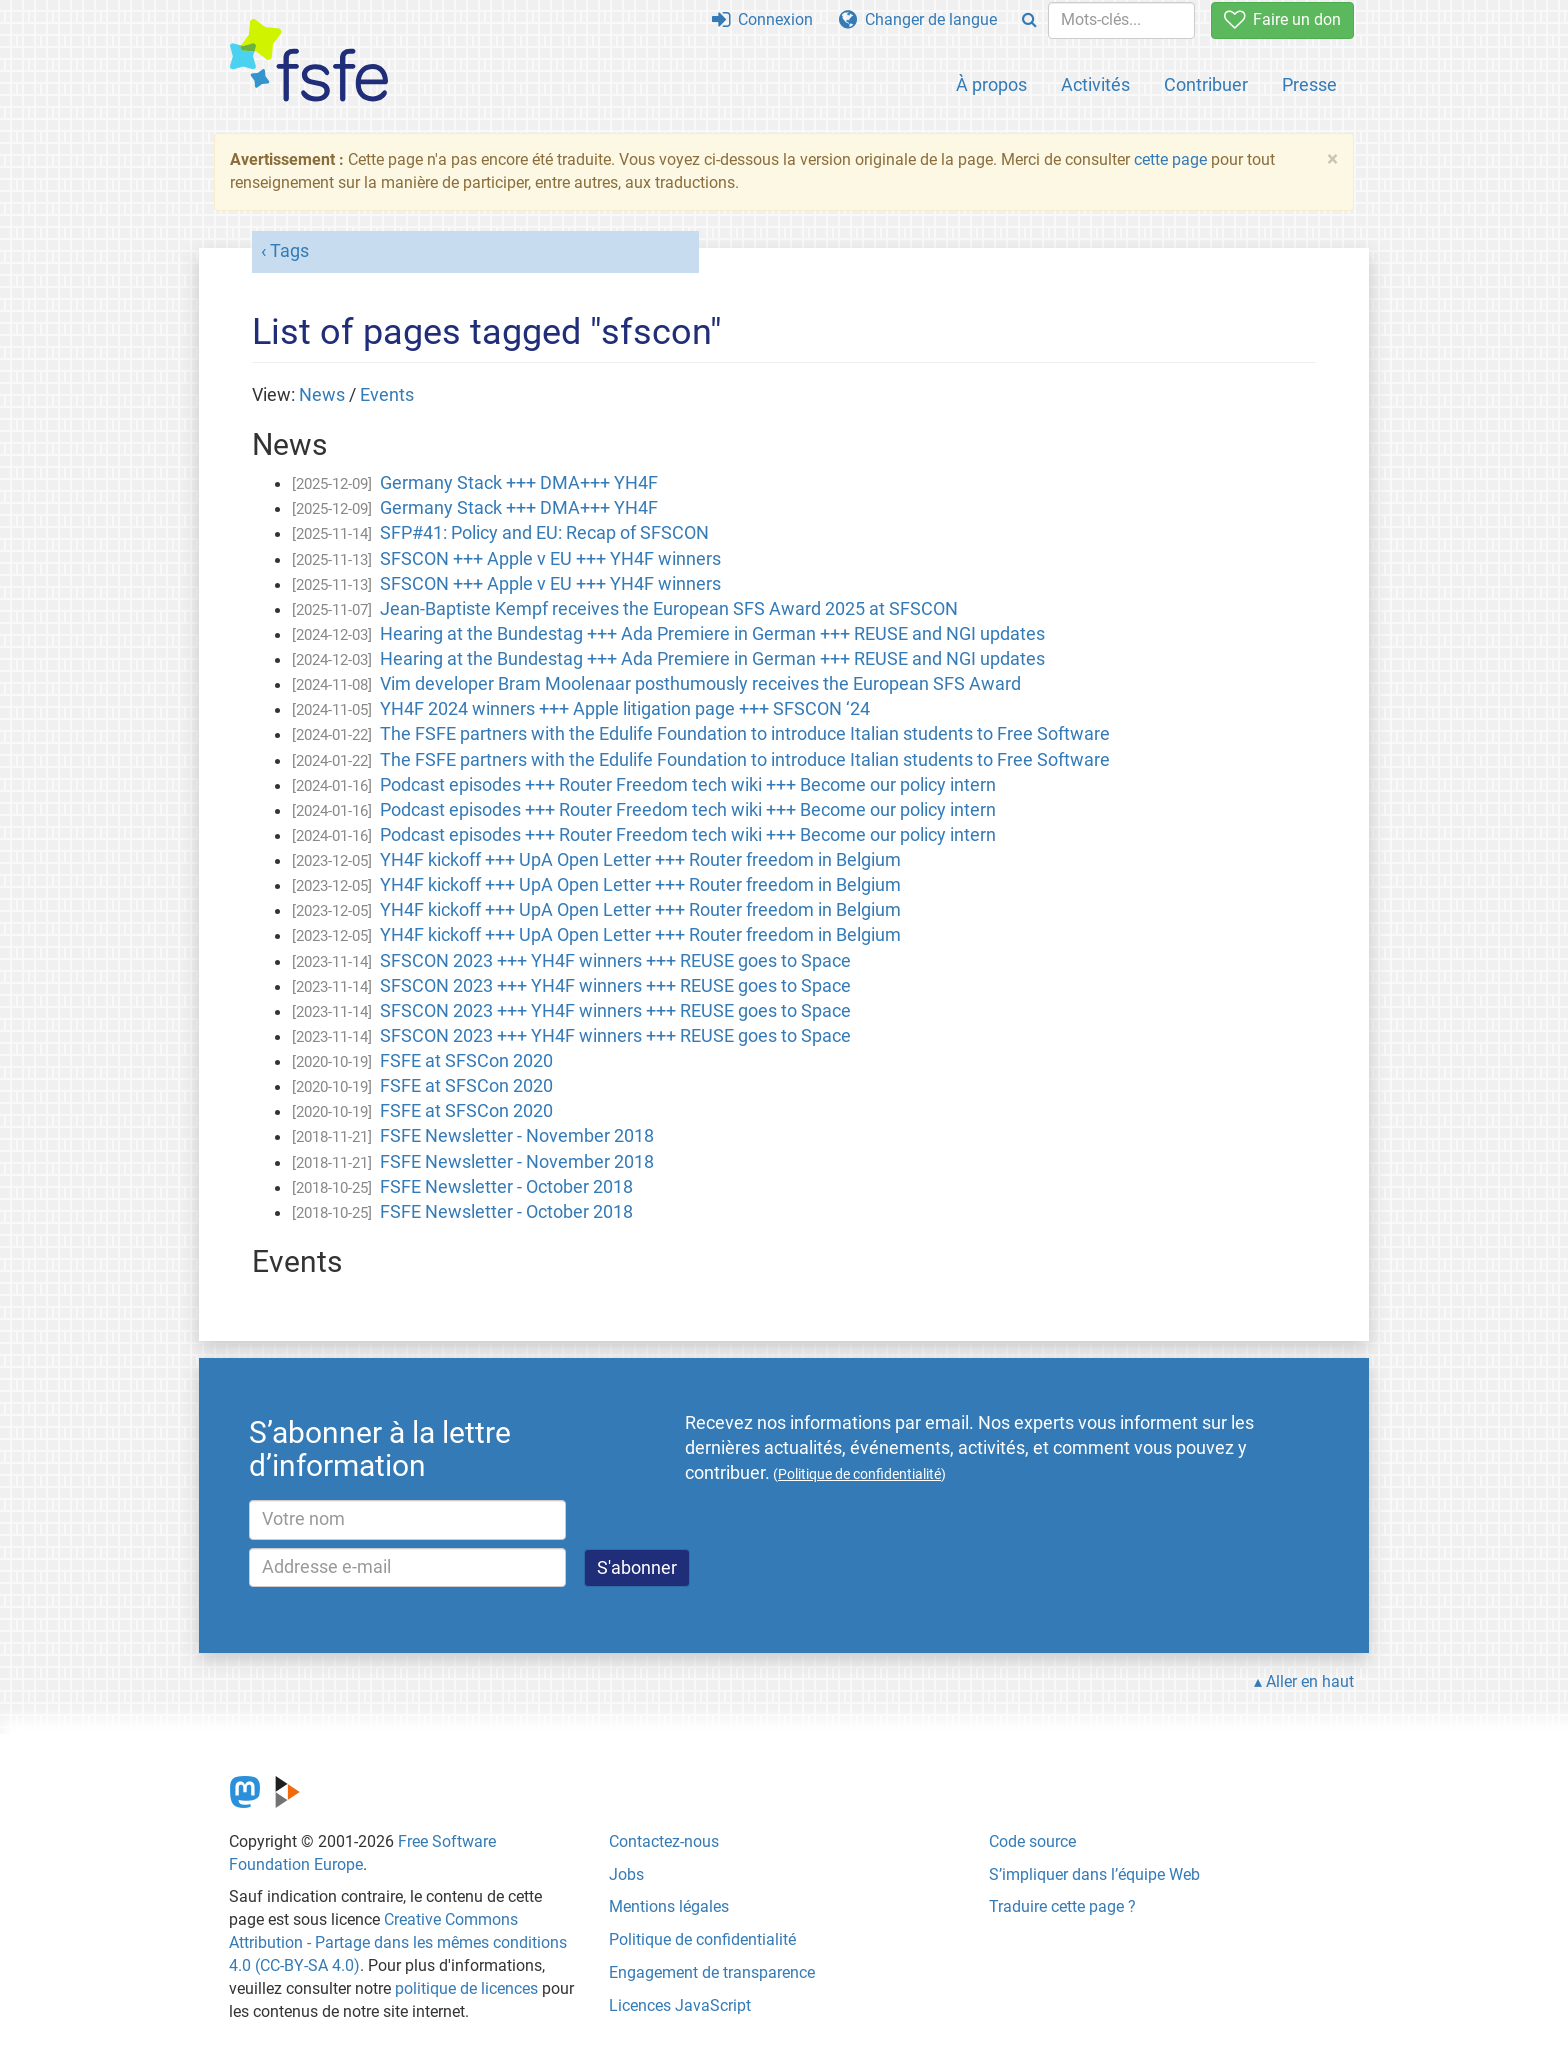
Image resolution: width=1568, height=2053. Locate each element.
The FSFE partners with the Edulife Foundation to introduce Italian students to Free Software (745, 734)
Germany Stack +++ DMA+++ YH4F (519, 483)
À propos (991, 84)
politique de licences (466, 1988)
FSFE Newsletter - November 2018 (517, 1136)
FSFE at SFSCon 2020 (466, 1061)
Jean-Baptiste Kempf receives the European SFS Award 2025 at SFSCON (669, 609)
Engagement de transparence (712, 1972)
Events (387, 395)
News (322, 395)
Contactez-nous (664, 1841)
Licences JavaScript (680, 2005)
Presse (1309, 84)
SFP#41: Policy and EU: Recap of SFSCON (544, 533)
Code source (1032, 1841)
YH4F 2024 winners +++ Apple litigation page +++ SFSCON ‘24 (625, 709)
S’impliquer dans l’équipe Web (1094, 1874)
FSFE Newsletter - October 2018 (506, 1187)
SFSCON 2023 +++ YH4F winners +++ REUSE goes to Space (615, 961)
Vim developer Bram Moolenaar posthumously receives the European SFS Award (700, 684)
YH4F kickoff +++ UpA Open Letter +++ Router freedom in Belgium (640, 860)
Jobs (626, 1874)
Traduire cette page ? (1062, 1906)
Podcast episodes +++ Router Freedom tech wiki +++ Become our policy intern (688, 785)
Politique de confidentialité (702, 1939)
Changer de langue (918, 19)
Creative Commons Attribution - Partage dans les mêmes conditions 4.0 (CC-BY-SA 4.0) (398, 1942)
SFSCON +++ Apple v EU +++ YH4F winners (550, 559)
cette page (1170, 159)
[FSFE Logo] (309, 61)
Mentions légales (669, 1906)
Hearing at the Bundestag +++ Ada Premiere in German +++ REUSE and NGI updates (712, 634)
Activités (1095, 84)
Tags (289, 251)
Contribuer (1206, 84)
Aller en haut (1310, 1681)
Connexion (762, 19)
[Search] (1029, 20)
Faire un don (1282, 19)
